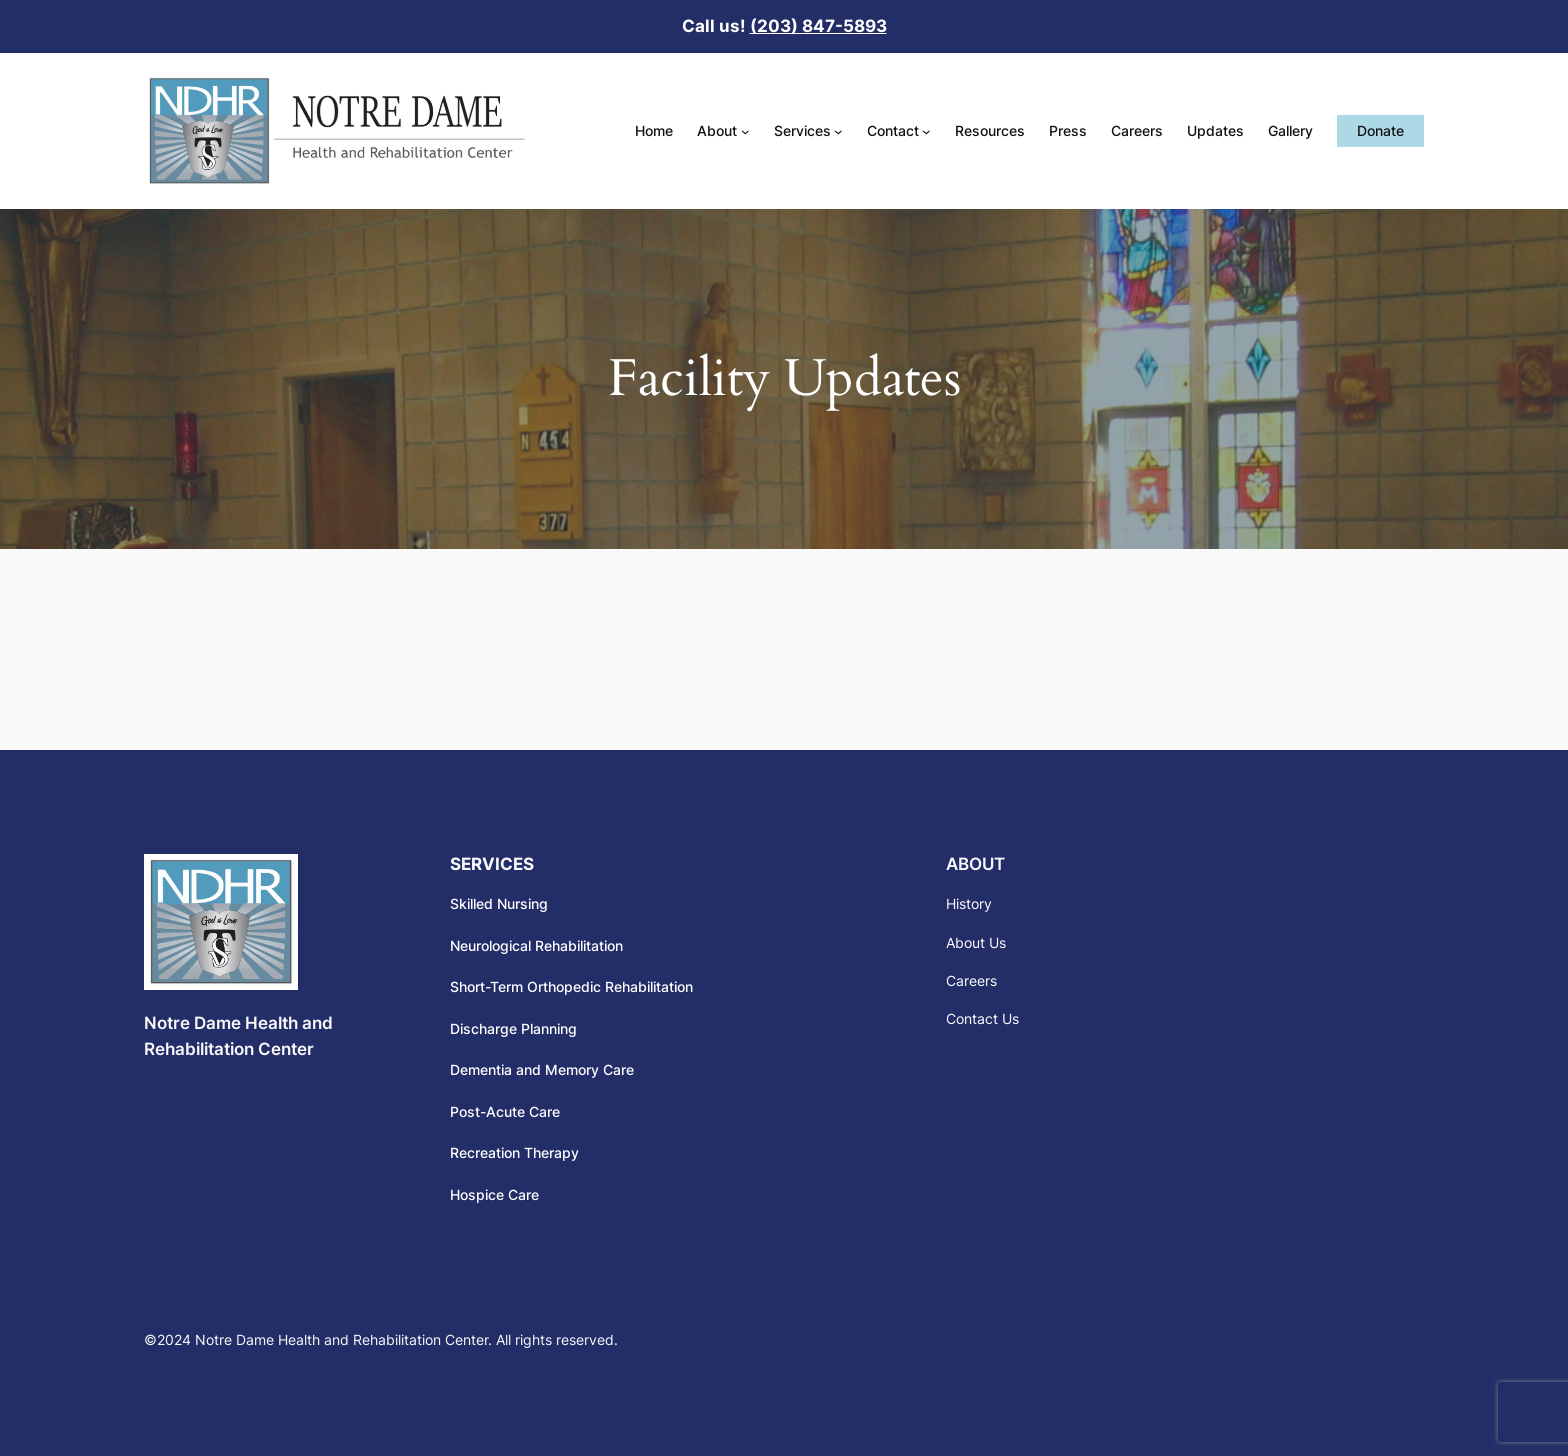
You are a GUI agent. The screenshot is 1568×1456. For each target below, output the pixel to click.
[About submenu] (745, 131)
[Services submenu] (838, 131)
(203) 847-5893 (818, 26)
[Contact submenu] (926, 131)
